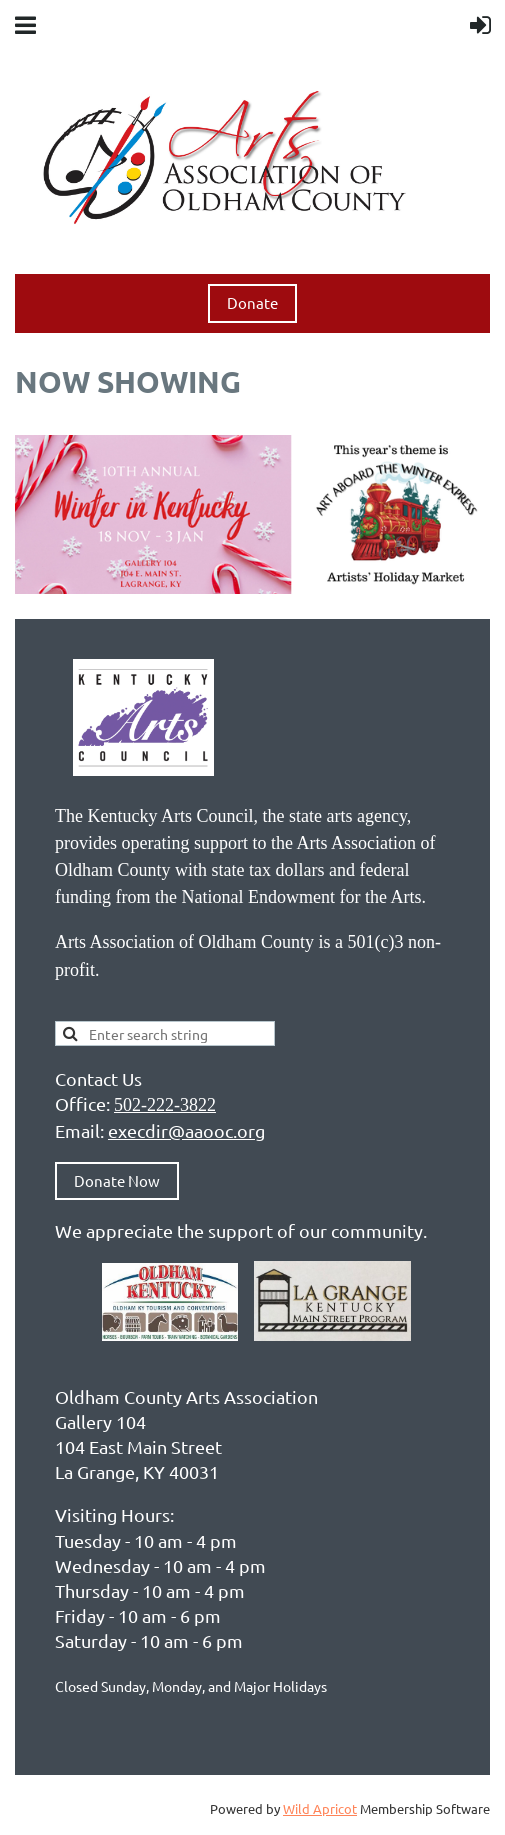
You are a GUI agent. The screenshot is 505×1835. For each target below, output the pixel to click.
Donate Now (117, 1180)
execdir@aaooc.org (186, 1130)
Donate (252, 302)
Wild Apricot (320, 1808)
